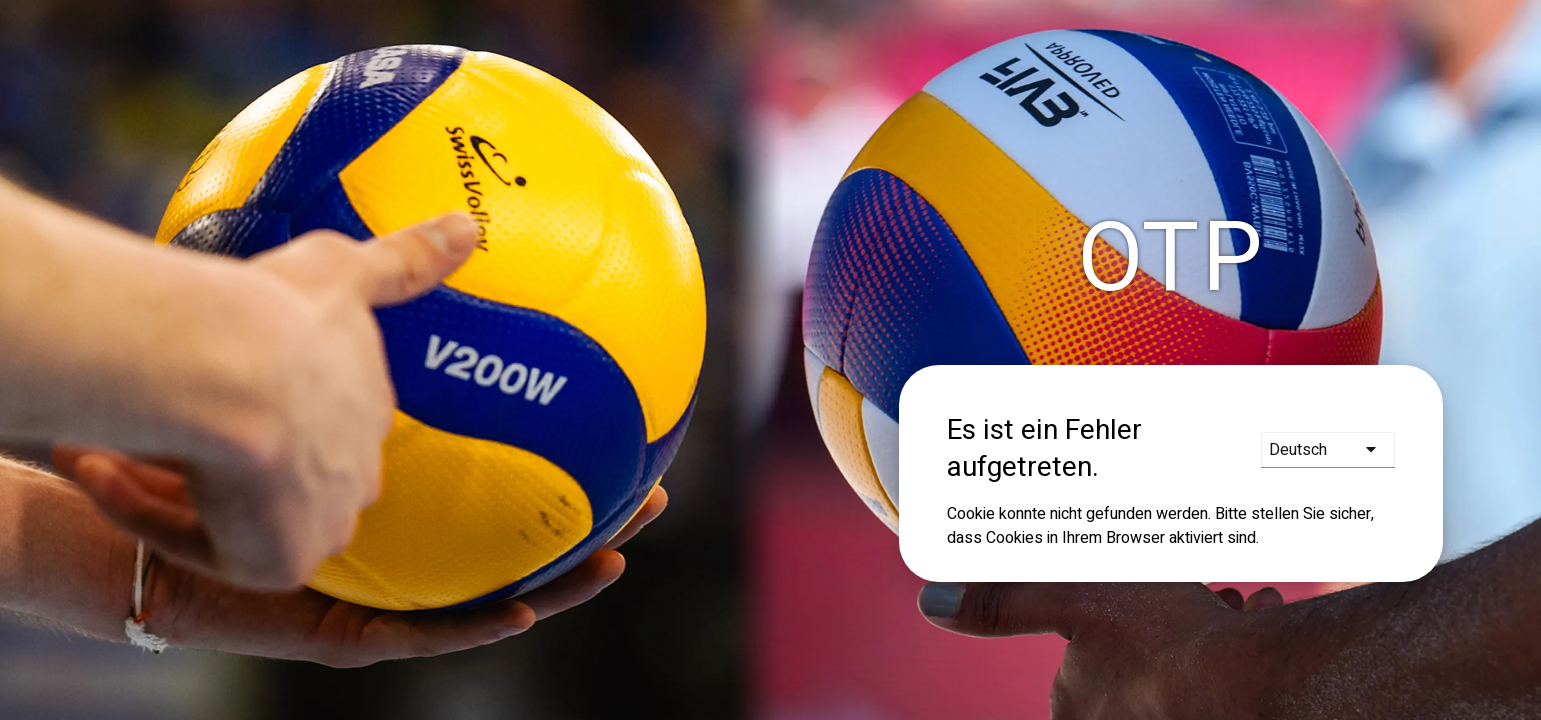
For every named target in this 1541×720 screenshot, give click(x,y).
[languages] (1328, 450)
